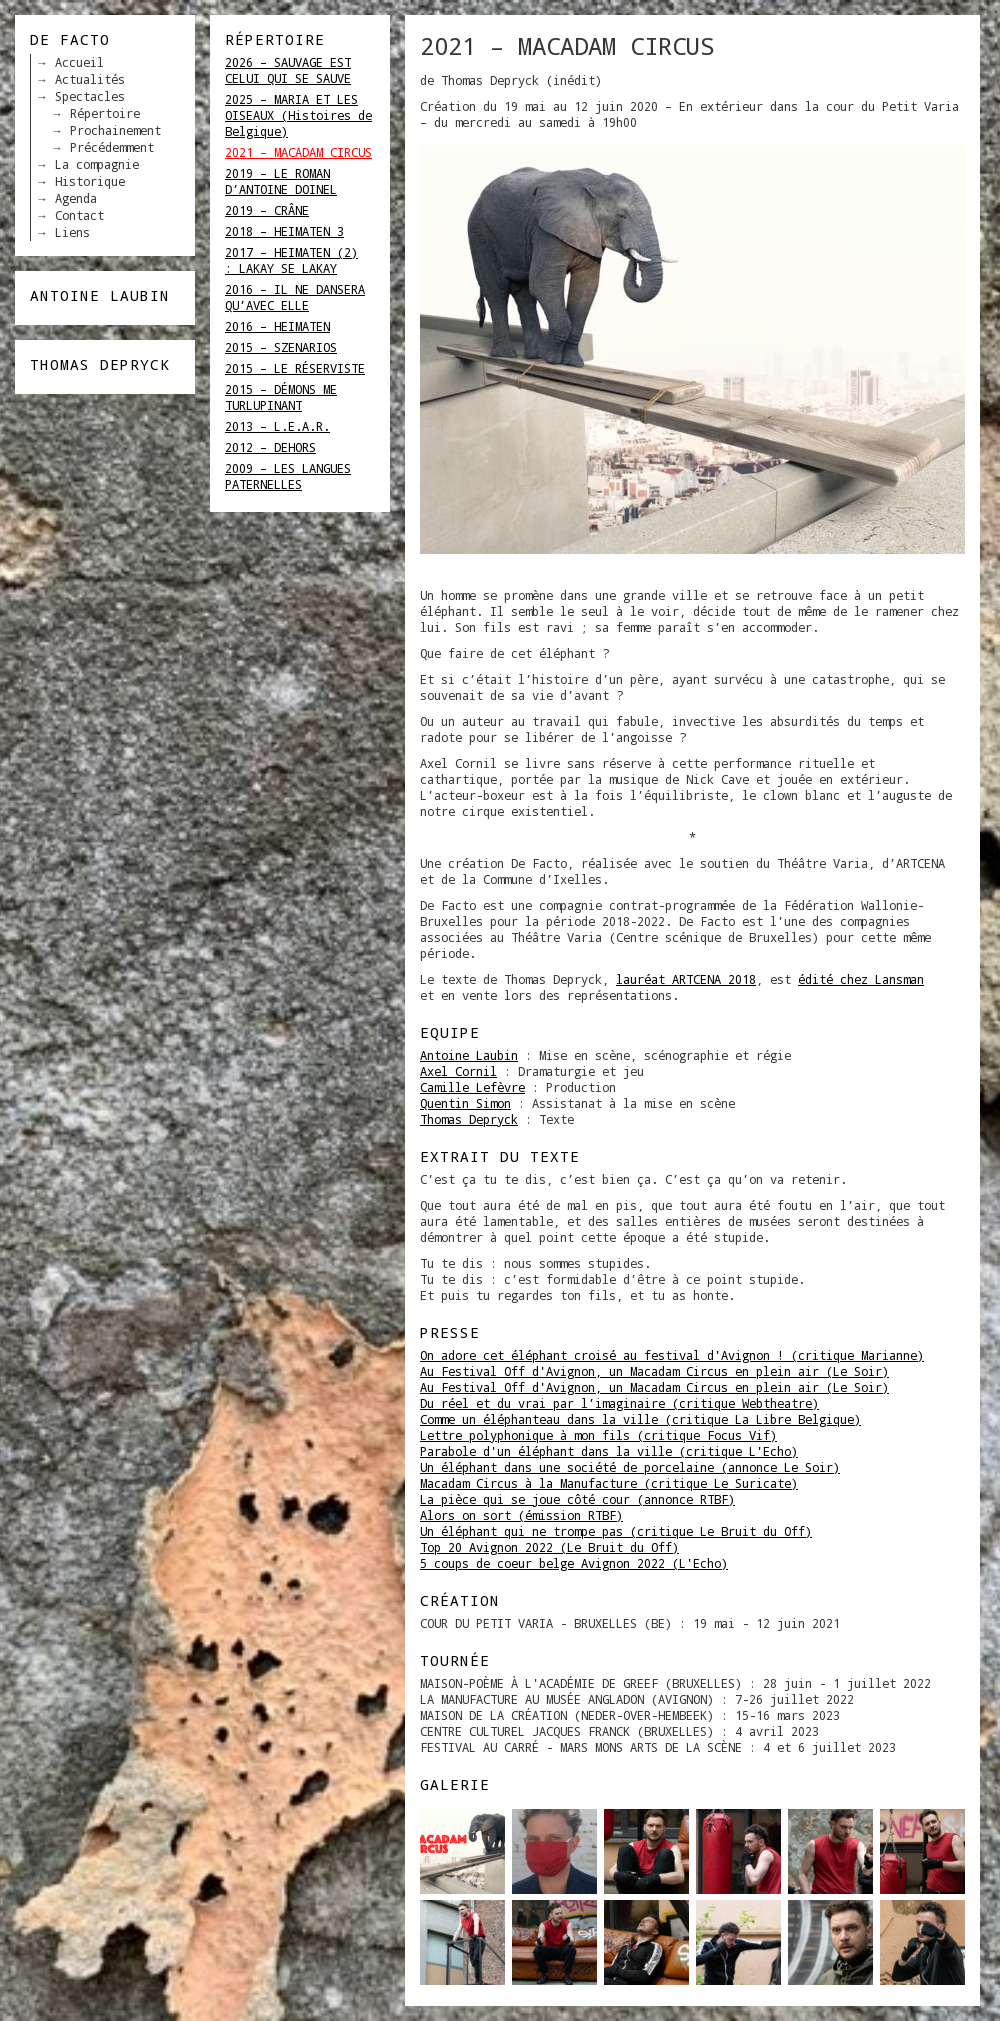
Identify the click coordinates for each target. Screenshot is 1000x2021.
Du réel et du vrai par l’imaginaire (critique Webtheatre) (619, 1403)
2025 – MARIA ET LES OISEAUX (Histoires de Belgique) (298, 115)
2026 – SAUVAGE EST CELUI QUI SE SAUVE (288, 70)
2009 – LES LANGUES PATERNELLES (288, 476)
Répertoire (105, 113)
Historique (90, 181)
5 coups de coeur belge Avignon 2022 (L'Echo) (574, 1563)
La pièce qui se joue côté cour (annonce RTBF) (577, 1499)
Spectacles (90, 96)
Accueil (79, 62)
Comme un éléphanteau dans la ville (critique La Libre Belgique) (640, 1419)
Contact (79, 215)
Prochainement (115, 130)
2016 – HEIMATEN (277, 326)
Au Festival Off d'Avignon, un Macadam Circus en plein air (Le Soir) (654, 1371)
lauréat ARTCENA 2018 (686, 979)
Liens (72, 232)
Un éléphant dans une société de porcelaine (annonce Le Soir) (630, 1467)
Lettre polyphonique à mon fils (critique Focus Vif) (598, 1435)
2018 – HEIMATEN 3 (284, 231)
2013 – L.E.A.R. (277, 426)
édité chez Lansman (861, 979)
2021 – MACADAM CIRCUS (298, 152)
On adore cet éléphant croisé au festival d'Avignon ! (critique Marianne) (672, 1355)
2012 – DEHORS (270, 447)
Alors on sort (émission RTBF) (521, 1515)
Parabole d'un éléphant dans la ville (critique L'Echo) (609, 1451)
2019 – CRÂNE (267, 210)
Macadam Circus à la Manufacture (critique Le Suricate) (609, 1483)
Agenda (76, 198)
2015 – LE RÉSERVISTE (295, 368)
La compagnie (97, 164)
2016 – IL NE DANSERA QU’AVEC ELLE (295, 297)
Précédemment (112, 147)
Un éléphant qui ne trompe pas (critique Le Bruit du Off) (616, 1531)
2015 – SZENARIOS (281, 347)
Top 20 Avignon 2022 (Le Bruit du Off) (549, 1547)
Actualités (90, 79)
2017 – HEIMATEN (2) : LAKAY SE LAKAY (291, 260)
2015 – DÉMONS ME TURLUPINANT (281, 397)
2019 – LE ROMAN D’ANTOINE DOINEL (281, 181)
